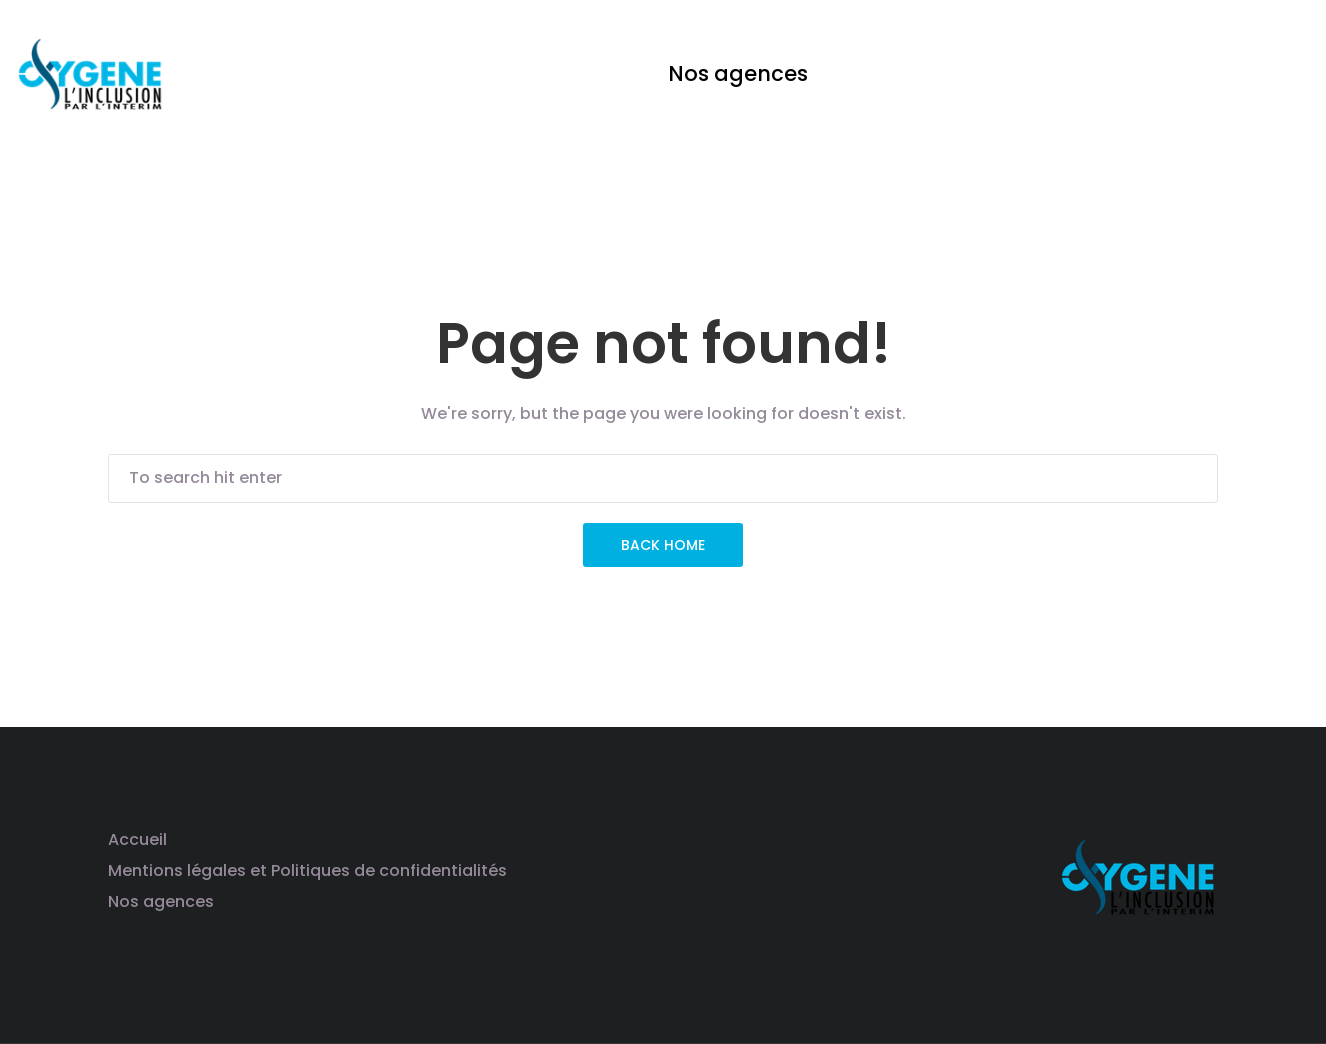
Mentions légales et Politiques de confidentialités (307, 870)
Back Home (663, 545)
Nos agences (161, 901)
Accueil (137, 839)
